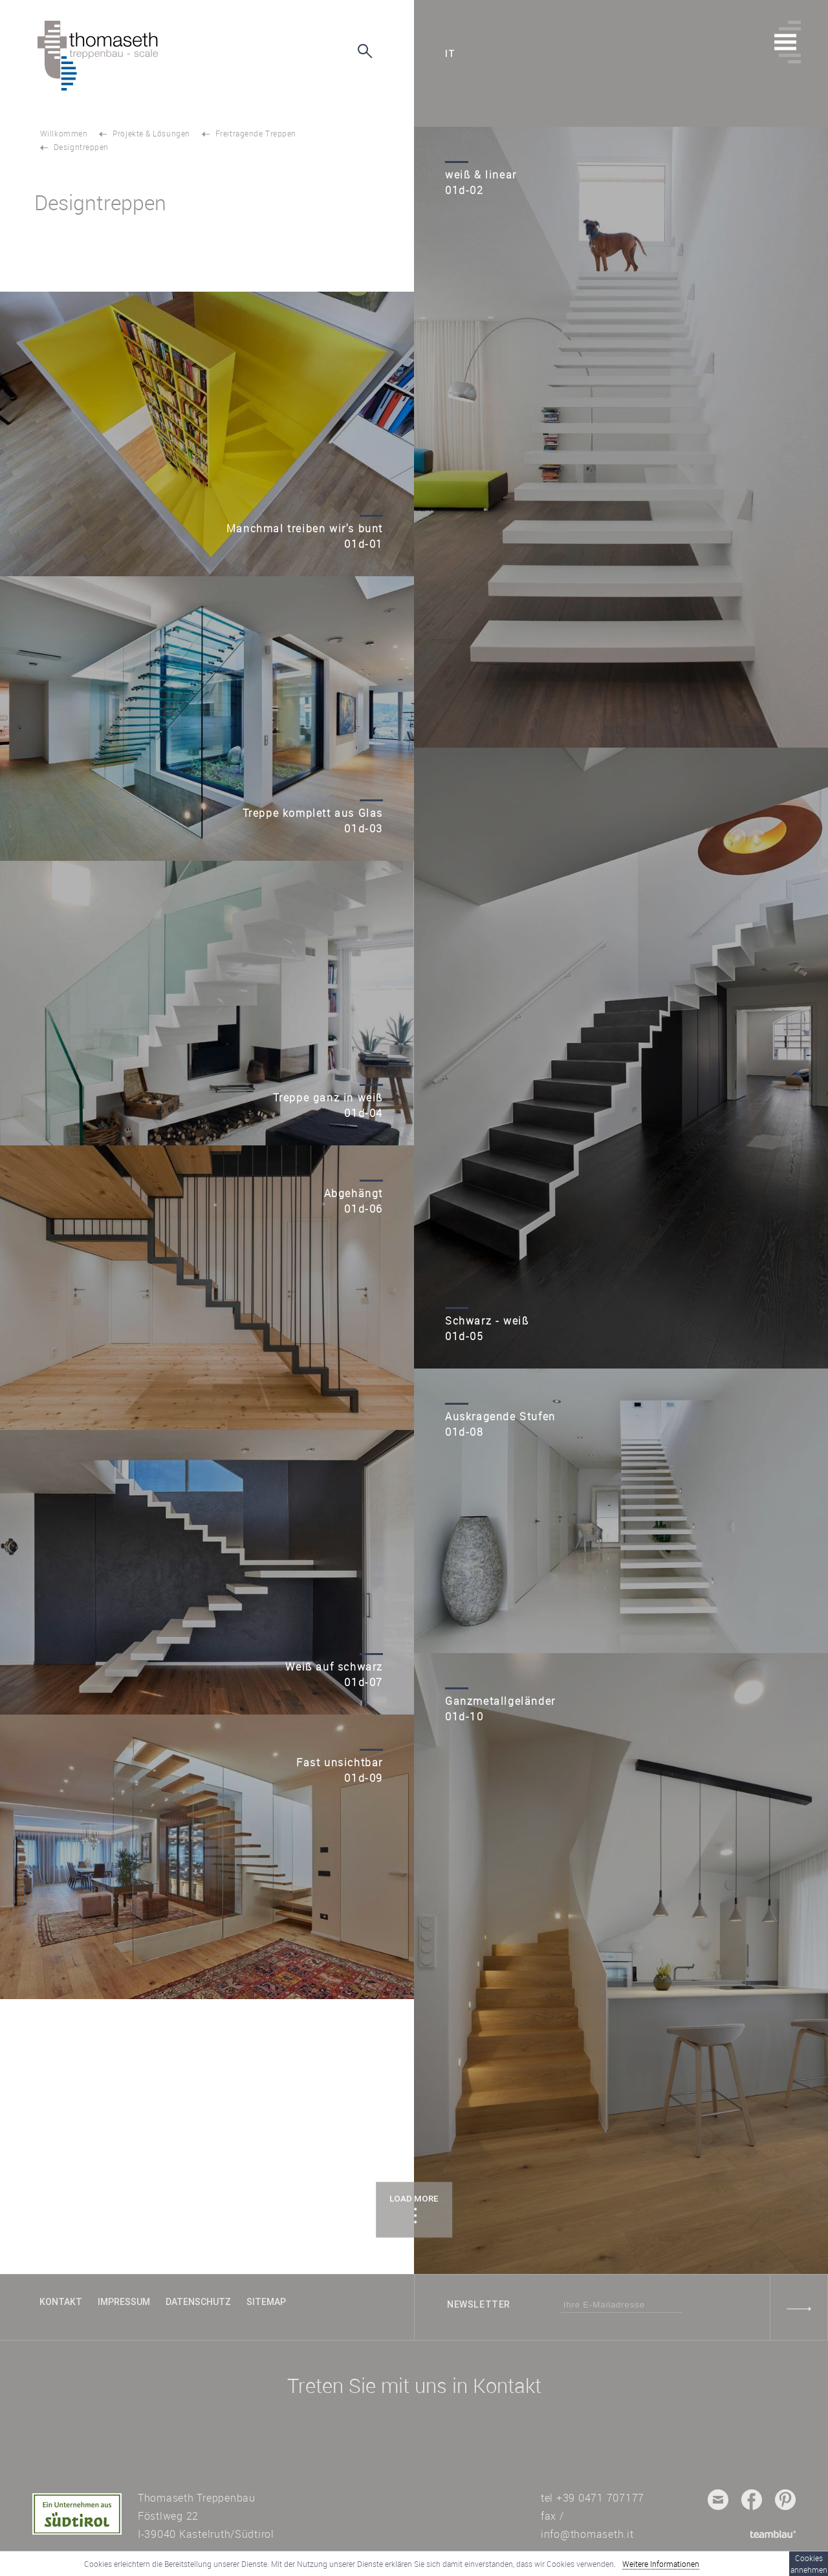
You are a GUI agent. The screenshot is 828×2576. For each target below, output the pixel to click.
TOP (52, 2242)
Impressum (124, 2302)
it (450, 54)
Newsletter (478, 2304)
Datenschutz (198, 2302)
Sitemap (266, 2302)
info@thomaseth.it (587, 2534)
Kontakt (60, 2302)
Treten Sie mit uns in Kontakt (414, 2385)
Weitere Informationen (660, 2564)
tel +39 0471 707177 (592, 2498)
